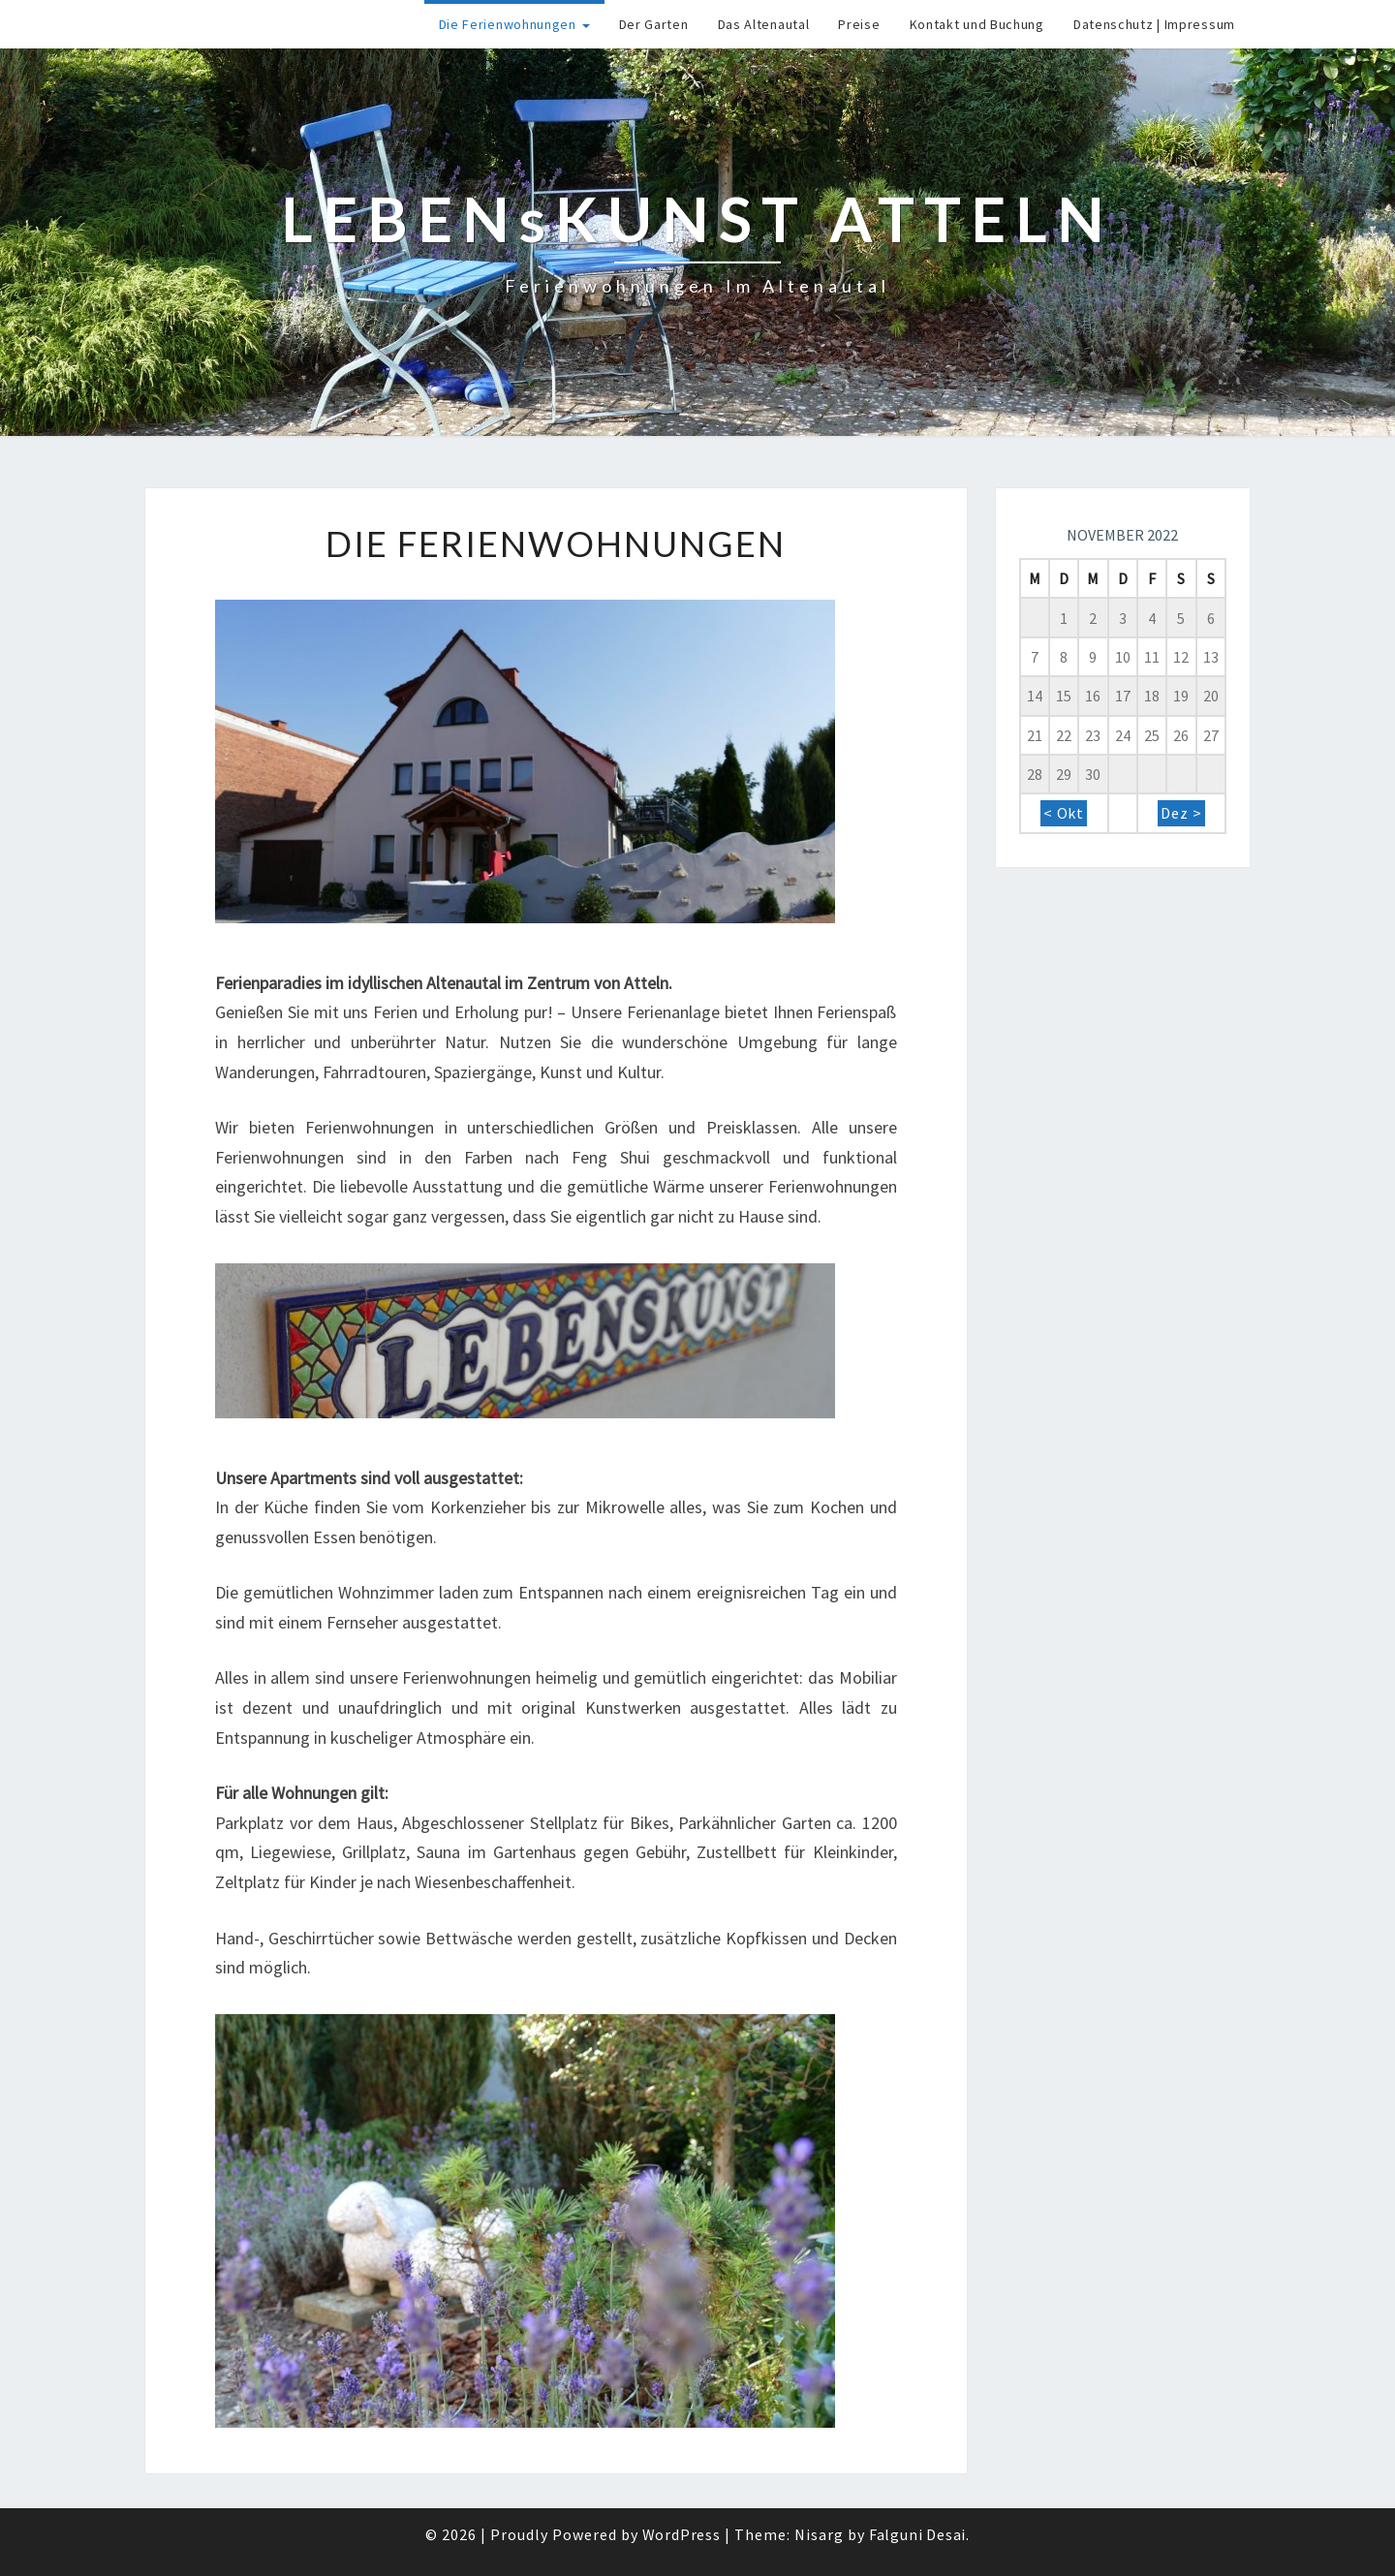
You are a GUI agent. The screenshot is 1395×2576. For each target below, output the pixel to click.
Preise (859, 24)
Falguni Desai (917, 2534)
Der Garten (654, 24)
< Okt (1063, 812)
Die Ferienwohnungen (514, 24)
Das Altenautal (764, 24)
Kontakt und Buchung (977, 24)
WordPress (681, 2534)
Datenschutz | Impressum (1154, 24)
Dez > (1181, 812)
